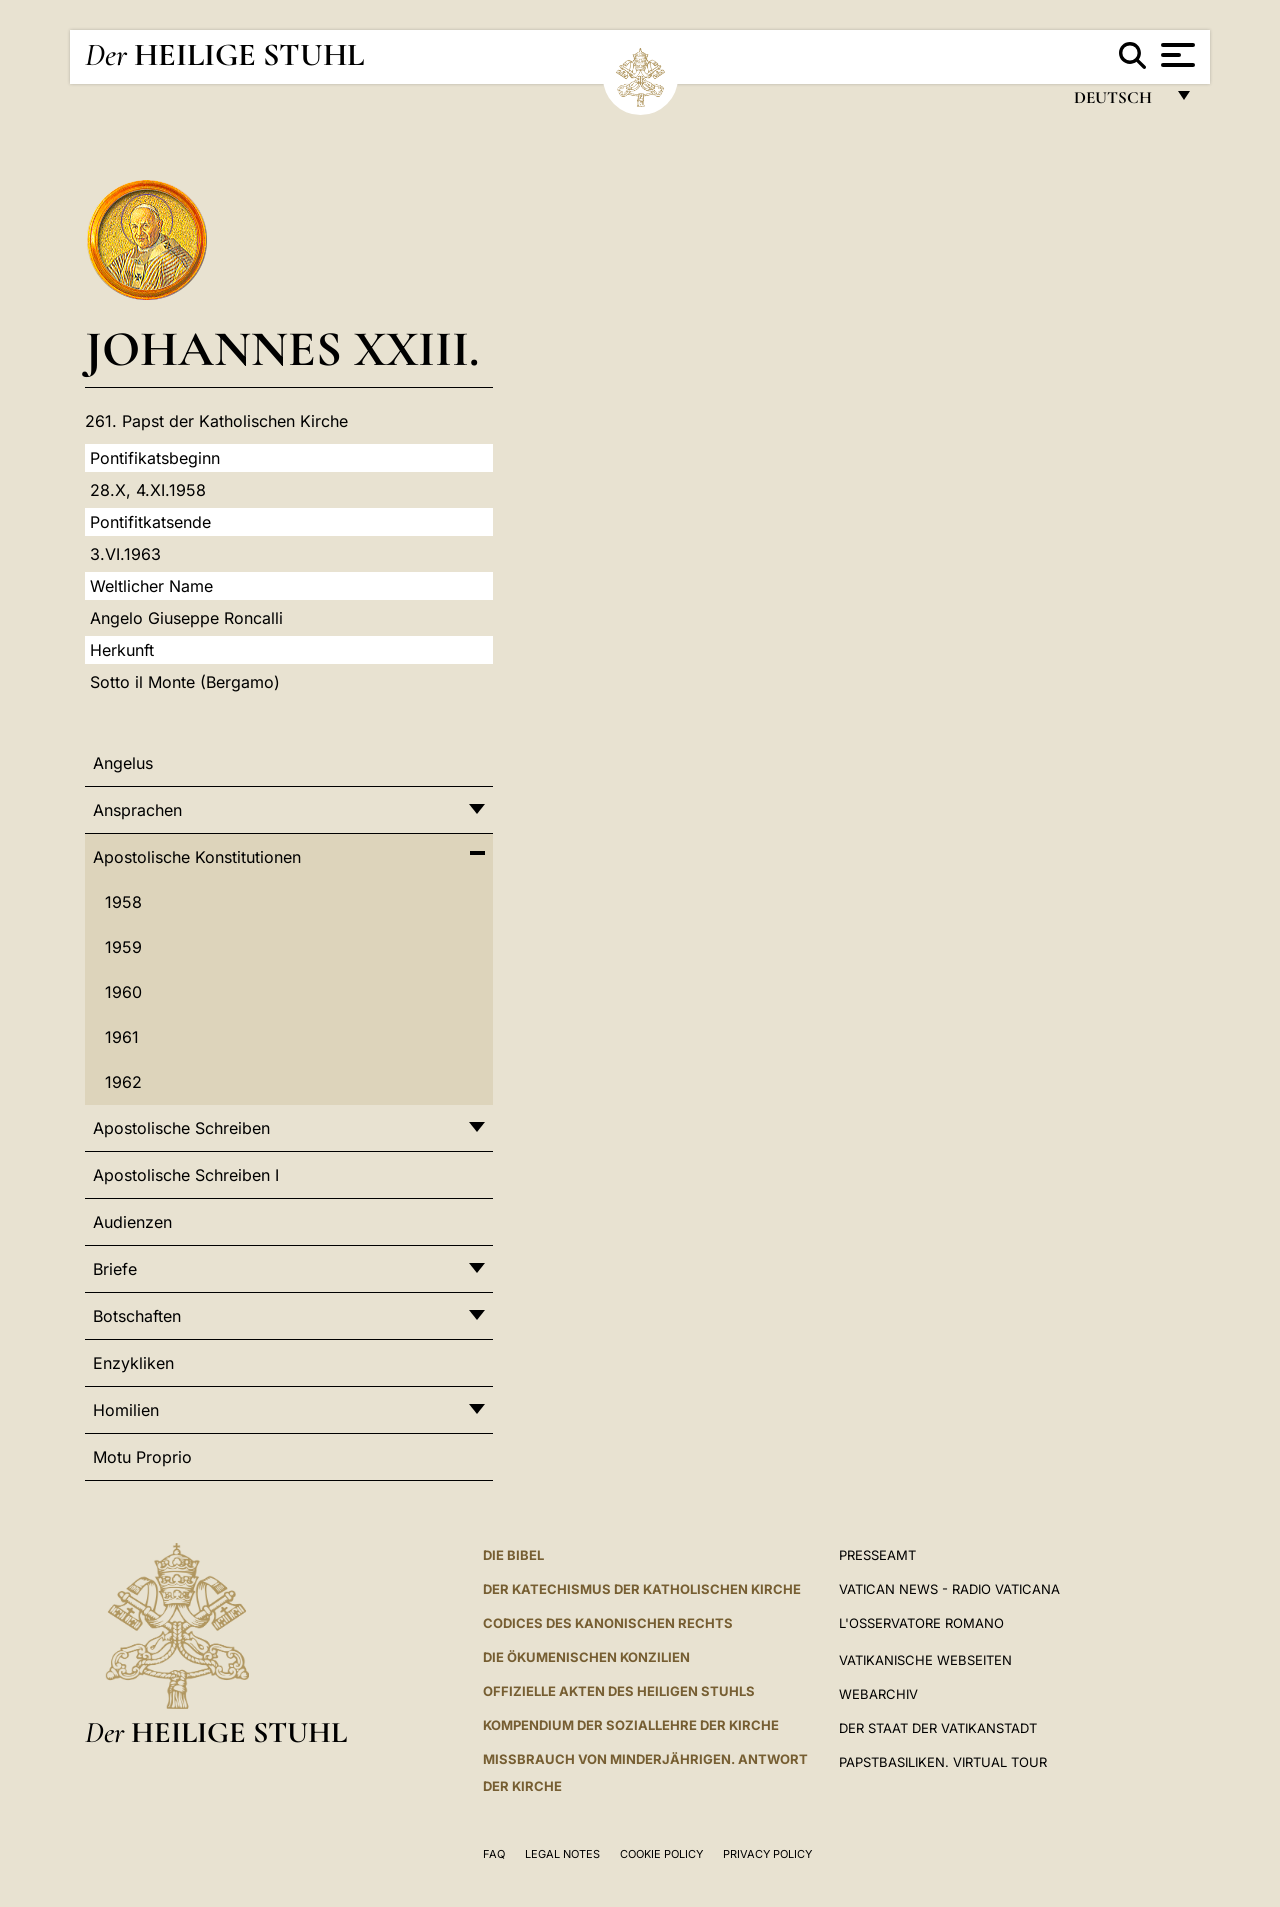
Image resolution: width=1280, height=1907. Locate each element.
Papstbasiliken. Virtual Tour (943, 1762)
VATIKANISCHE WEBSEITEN (925, 1660)
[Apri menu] (1175, 55)
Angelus (123, 763)
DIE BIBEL (513, 1555)
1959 (123, 947)
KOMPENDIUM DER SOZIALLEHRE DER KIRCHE (631, 1725)
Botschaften (137, 1316)
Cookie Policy (661, 1854)
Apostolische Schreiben (181, 1128)
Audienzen (132, 1222)
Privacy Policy (767, 1854)
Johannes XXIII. (282, 348)
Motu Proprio (142, 1457)
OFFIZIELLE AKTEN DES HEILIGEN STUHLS (619, 1691)
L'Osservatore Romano (921, 1623)
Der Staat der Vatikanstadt (938, 1728)
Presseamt (877, 1555)
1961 (122, 1037)
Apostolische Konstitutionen (197, 857)
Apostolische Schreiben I (186, 1175)
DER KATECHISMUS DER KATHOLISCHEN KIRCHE (642, 1589)
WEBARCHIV (878, 1694)
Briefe (115, 1269)
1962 (123, 1082)
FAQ (494, 1854)
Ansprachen (137, 810)
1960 (123, 992)
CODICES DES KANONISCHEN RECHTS (608, 1623)
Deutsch (1118, 102)
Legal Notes (562, 1854)
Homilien (126, 1410)
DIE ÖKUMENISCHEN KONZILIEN (586, 1657)
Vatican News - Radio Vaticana (949, 1589)
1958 (123, 902)
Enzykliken (133, 1363)
